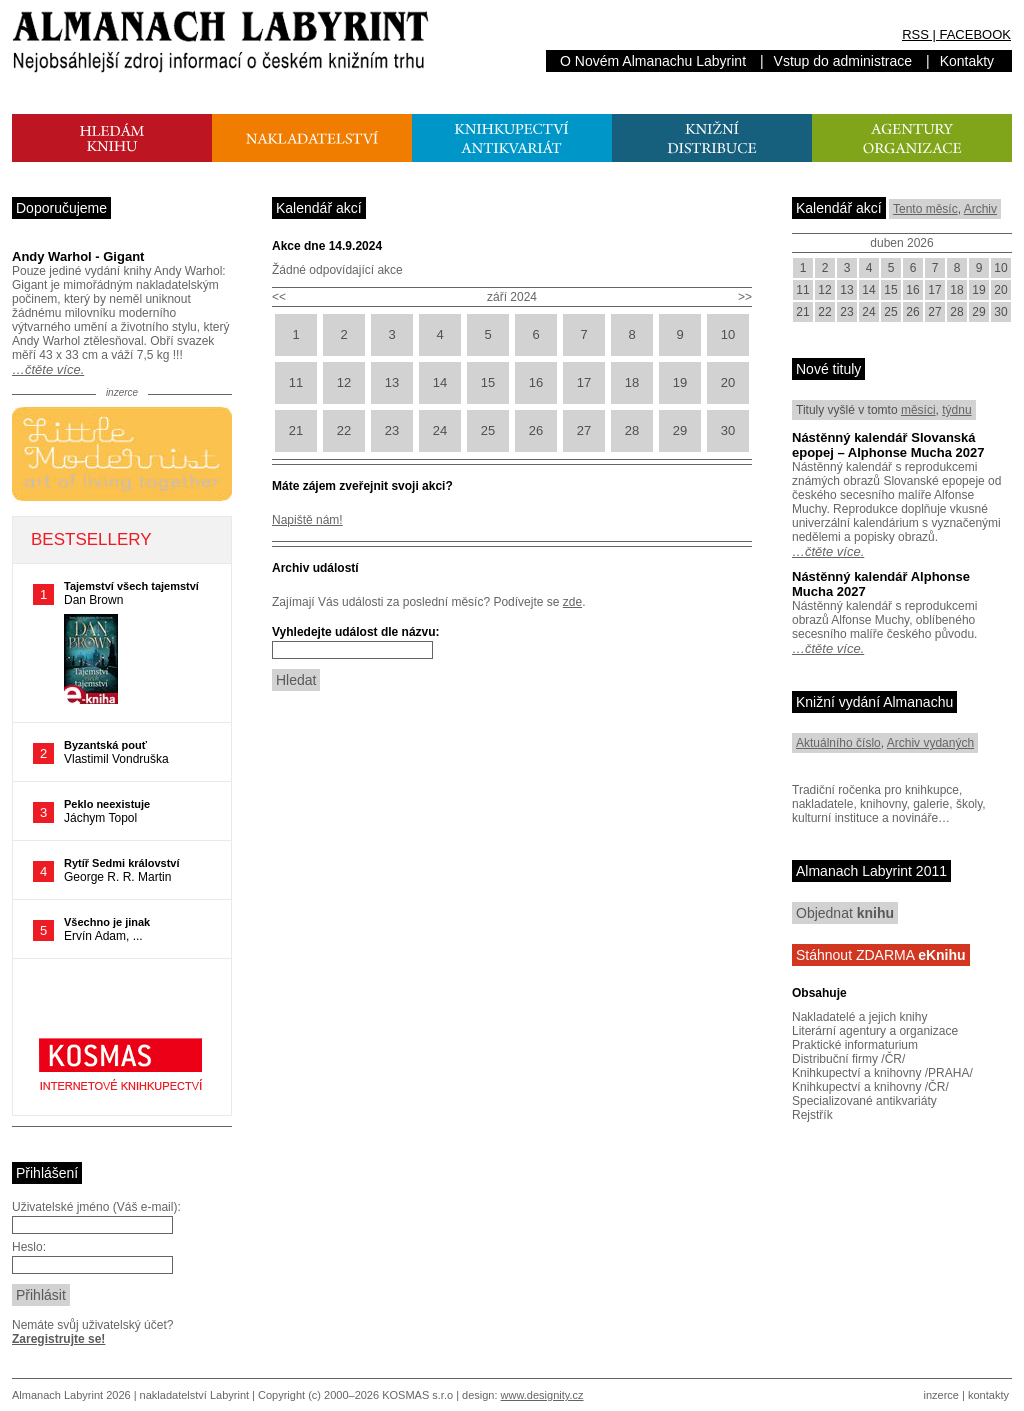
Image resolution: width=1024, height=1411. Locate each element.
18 (632, 382)
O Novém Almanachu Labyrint (653, 61)
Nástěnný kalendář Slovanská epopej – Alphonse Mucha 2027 (888, 445)
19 (680, 382)
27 (584, 430)
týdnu (956, 410)
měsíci (918, 410)
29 (680, 430)
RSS (915, 34)
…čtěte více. (48, 369)
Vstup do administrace (843, 61)
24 (440, 430)
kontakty (988, 1395)
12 (344, 382)
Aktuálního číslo (838, 743)
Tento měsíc (925, 209)
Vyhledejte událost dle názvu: (356, 632)
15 (488, 382)
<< (279, 297)
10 (728, 334)
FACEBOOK (975, 34)
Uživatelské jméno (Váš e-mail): (96, 1207)
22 (344, 430)
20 (728, 382)
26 (536, 430)
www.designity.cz (542, 1395)
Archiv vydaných (930, 743)
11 (296, 382)
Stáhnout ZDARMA (881, 955)
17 (584, 382)
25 (488, 430)
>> (745, 297)
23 (392, 430)
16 (536, 382)
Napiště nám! (307, 520)
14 (440, 382)
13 (392, 382)
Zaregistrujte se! (58, 1339)
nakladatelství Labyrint (194, 1395)
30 (728, 430)
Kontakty (967, 61)
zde (572, 602)
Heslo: (29, 1247)
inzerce (941, 1395)
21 (296, 430)
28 (632, 430)
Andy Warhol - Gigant (78, 256)
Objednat (845, 913)
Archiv (980, 209)
